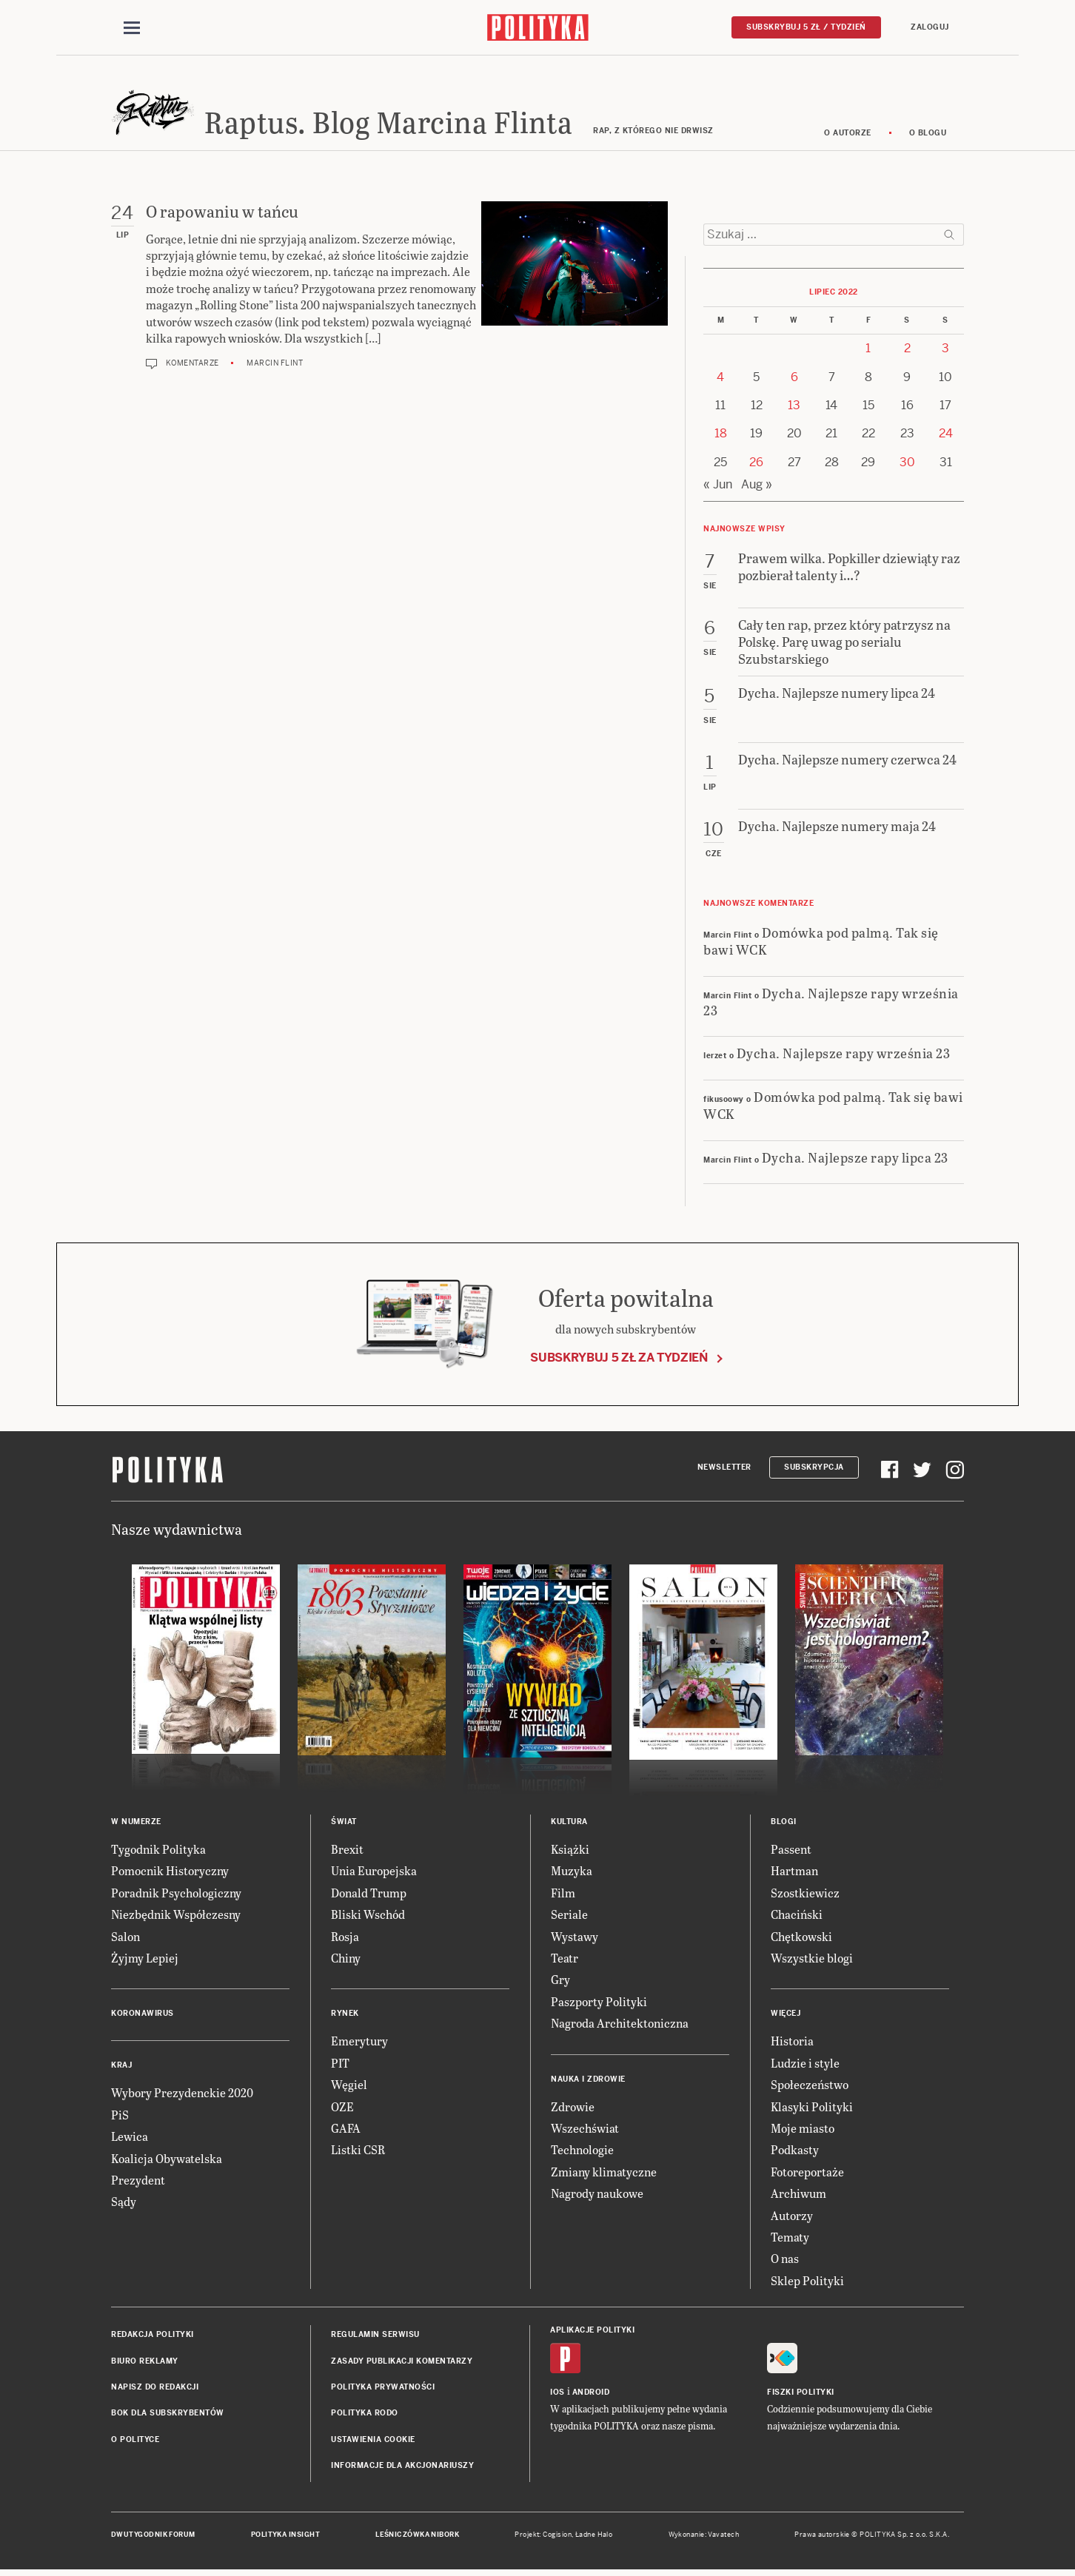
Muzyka (571, 1873)
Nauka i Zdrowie (588, 2081)
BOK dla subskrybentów (167, 2416)
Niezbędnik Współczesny (176, 1917)
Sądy (123, 2204)
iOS (557, 2395)
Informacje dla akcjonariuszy (402, 2467)
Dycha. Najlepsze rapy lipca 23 (855, 1159)
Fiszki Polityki (800, 2395)
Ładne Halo (594, 2537)
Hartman (794, 1873)
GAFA (346, 2130)
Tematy (790, 2238)
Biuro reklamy (144, 2363)
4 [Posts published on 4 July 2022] (720, 379)
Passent (791, 1851)
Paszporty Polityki (599, 2003)
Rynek (345, 2016)
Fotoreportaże (807, 2173)
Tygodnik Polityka (158, 1851)
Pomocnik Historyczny (170, 1873)
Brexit (347, 1851)
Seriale (569, 1917)
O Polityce (135, 2441)
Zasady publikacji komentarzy (401, 2363)
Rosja (345, 1938)
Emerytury (359, 2043)
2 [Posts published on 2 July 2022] (907, 350)
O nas (785, 2261)
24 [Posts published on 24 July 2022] (946, 436)
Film (563, 1894)
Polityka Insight (285, 2537)
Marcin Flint (275, 366)
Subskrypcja (814, 1469)
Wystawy (574, 1938)
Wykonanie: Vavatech (704, 2537)
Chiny (346, 1959)
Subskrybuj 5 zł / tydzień (806, 27)
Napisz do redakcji (154, 2389)
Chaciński (797, 1917)
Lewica (129, 2138)
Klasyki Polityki (812, 2108)
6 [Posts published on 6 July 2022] (794, 379)
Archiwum (798, 2195)
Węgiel (349, 2086)
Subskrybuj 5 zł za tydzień (619, 1360)
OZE (342, 2108)
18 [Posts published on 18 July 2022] (720, 436)
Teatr (564, 1959)
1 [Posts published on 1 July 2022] (868, 350)
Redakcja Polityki (152, 2336)
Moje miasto (802, 2130)
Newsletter (724, 1469)
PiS (120, 2116)
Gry (560, 1982)
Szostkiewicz (805, 1894)
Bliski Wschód (368, 1917)
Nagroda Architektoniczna (620, 2025)
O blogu (928, 135)
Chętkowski (801, 1938)
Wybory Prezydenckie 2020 (182, 2095)
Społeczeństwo (809, 2086)
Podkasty (795, 2152)
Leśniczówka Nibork (417, 2537)
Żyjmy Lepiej (144, 1959)
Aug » (756, 486)
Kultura (569, 1824)
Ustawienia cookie (373, 2441)
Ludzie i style (805, 2065)
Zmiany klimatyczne (604, 2173)
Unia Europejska (374, 1873)
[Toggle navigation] (132, 28)
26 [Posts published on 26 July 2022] (756, 464)
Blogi (784, 1824)
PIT (340, 2065)
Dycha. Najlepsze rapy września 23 (831, 1003)
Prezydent (138, 2181)
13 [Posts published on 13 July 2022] (794, 407)
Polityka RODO (364, 2416)
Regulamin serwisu (375, 2336)
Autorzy (792, 2217)
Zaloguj (930, 27)
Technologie (582, 2152)
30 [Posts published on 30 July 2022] (907, 464)
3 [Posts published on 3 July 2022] (945, 350)
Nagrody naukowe (597, 2195)
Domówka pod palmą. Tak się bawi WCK (821, 943)
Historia (792, 2043)
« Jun (717, 486)
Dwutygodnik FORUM (153, 2537)
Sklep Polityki (807, 2282)
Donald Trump (368, 1894)
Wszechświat (585, 2130)
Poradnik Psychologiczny (176, 1894)
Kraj (121, 2068)
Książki (570, 1851)
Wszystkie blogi (812, 1959)
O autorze (847, 135)
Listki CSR (358, 2152)
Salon (125, 1938)
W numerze (136, 1824)
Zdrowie (573, 2108)
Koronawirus (142, 2016)
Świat (344, 1824)
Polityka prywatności (383, 2389)
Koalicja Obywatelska (166, 2160)
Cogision (557, 2537)
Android (591, 2395)
